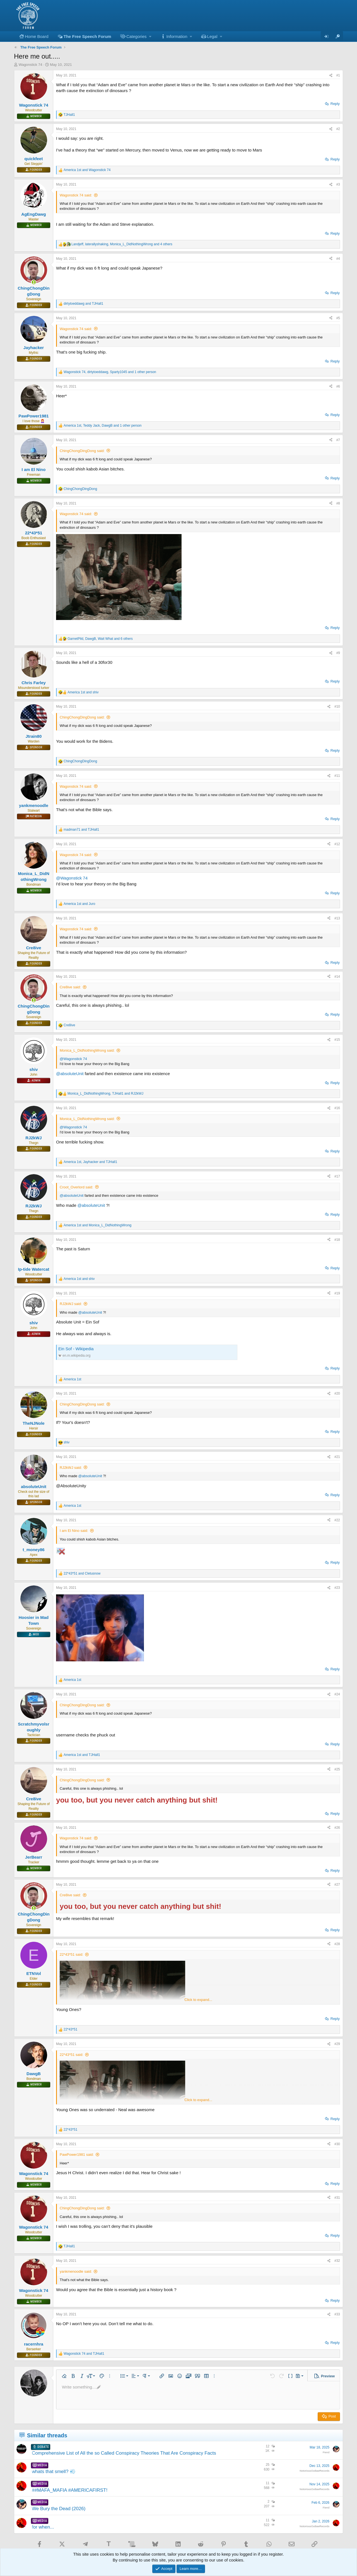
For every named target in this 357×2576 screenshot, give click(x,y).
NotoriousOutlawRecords (314, 2470)
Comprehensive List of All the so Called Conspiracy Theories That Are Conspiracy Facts (124, 2453)
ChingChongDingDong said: (82, 451)
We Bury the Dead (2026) (58, 2508)
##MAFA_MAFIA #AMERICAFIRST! (69, 2490)
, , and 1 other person (110, 372)
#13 (337, 918)
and (87, 170)
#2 (338, 129)
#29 (337, 2044)
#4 (338, 259)
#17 (337, 1176)
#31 (337, 2198)
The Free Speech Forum (87, 36)
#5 (338, 318)
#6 (338, 386)
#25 (337, 1769)
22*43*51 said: (71, 1954)
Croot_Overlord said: (76, 1187)
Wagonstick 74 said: (76, 195)
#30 (337, 2144)
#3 (338, 184)
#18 (337, 1240)
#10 (337, 706)
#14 (337, 977)
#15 (337, 1040)
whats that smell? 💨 (54, 2471)
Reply (335, 104)
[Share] (330, 75)
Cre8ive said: (70, 987)
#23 (337, 1588)
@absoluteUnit (70, 1073)
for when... (43, 2527)
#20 (337, 1393)
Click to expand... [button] (198, 2000)
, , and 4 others (121, 244)
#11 (337, 776)
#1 (338, 75)
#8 (338, 503)
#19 (337, 1293)
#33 (337, 2314)
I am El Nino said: (74, 1531)
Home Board (36, 36)
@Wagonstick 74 (72, 878)
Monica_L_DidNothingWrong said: (87, 1050)
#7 (338, 440)
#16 (337, 1108)
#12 (337, 844)
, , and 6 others (100, 639)
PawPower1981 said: (77, 2154)
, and (105, 1093)
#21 (337, 1457)
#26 (337, 1828)
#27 (337, 1885)
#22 (337, 1520)
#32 (337, 2261)
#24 (337, 1694)
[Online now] (33, 282)
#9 (338, 653)
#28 (337, 1944)
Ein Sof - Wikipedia (76, 1348)
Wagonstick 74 (30, 65)
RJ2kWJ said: (71, 1304)
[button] (135, 36)
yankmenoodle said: (76, 2271)
